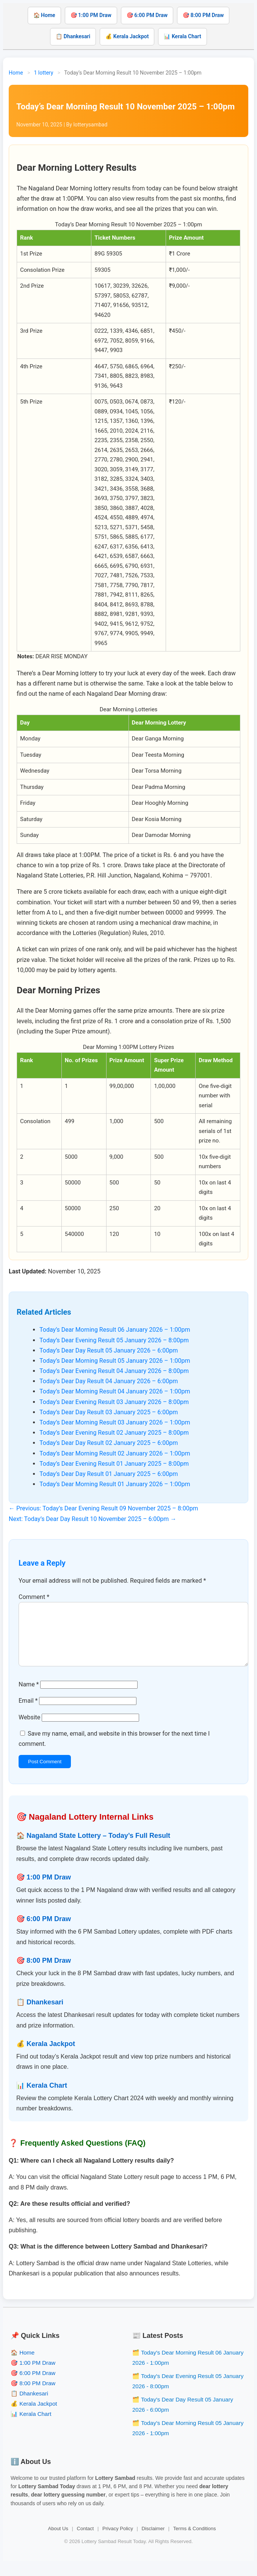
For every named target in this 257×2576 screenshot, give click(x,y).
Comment (34, 1596)
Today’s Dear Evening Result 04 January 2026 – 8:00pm (114, 1370)
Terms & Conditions (194, 2540)
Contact (85, 2540)
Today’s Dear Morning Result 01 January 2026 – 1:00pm (114, 1484)
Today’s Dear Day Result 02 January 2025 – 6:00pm (108, 1442)
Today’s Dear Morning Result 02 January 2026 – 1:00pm (114, 1453)
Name (29, 1696)
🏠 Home (44, 15)
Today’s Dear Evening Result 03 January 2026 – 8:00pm (114, 1402)
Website (29, 1729)
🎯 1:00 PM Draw (91, 15)
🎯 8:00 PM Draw (203, 15)
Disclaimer (153, 2540)
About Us (58, 2540)
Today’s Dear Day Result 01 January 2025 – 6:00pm (108, 1473)
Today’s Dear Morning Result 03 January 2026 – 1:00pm (114, 1422)
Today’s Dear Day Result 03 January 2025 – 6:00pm (108, 1412)
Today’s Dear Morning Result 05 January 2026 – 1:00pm (114, 1360)
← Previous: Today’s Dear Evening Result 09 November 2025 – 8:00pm (103, 1508)
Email (28, 1712)
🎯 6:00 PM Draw (147, 15)
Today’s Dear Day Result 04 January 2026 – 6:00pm (108, 1381)
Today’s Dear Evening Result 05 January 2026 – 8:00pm (114, 1340)
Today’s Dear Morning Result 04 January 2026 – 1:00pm (114, 1391)
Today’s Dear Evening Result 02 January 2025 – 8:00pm (114, 1432)
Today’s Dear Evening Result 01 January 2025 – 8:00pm (114, 1463)
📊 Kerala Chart (182, 36)
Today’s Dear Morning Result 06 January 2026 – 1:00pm (114, 1329)
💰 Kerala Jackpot (127, 36)
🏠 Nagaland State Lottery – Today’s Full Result (93, 1847)
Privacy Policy (117, 2540)
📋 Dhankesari (73, 36)
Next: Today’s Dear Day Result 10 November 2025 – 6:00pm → (92, 1519)
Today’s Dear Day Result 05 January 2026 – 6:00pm (108, 1350)
